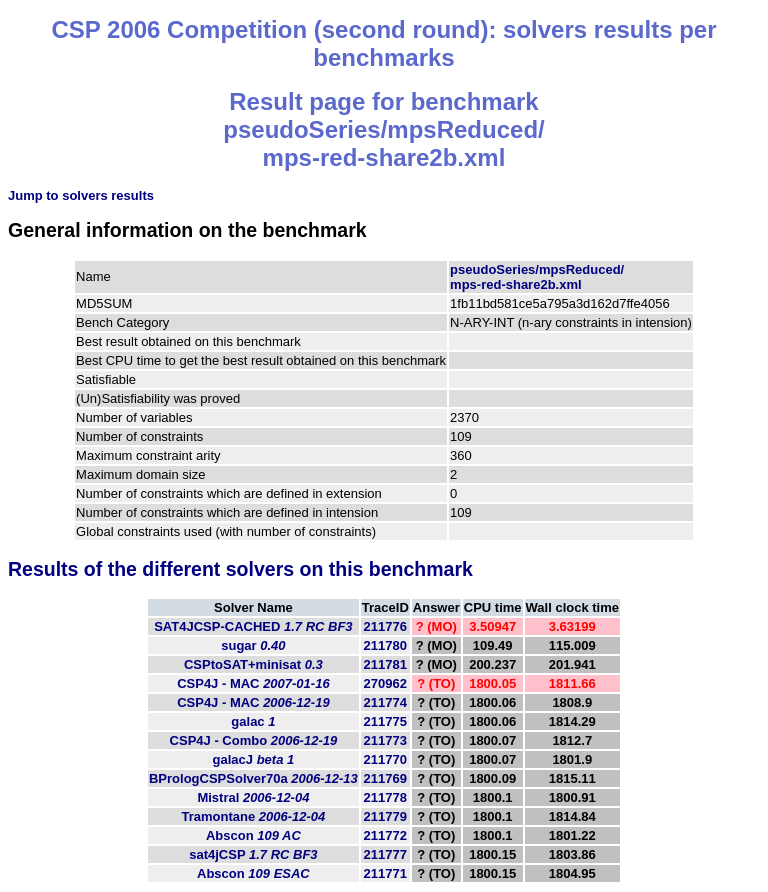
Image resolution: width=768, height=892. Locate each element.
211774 (385, 702)
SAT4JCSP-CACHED (253, 626)
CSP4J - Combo (254, 740)
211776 (385, 626)
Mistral (253, 797)
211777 (385, 854)
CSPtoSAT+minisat (253, 664)
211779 (385, 816)
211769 (385, 778)
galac (253, 721)
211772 (385, 835)
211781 (385, 664)
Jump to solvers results (81, 195)
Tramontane (254, 816)
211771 (385, 873)
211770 (385, 759)
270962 (385, 683)
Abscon (253, 835)
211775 (385, 721)
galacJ (254, 759)
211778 (385, 797)
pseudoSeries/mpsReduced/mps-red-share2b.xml (537, 277)
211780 (385, 645)
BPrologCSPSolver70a (253, 778)
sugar (253, 645)
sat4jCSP (253, 854)
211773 (385, 740)
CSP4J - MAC (253, 683)
